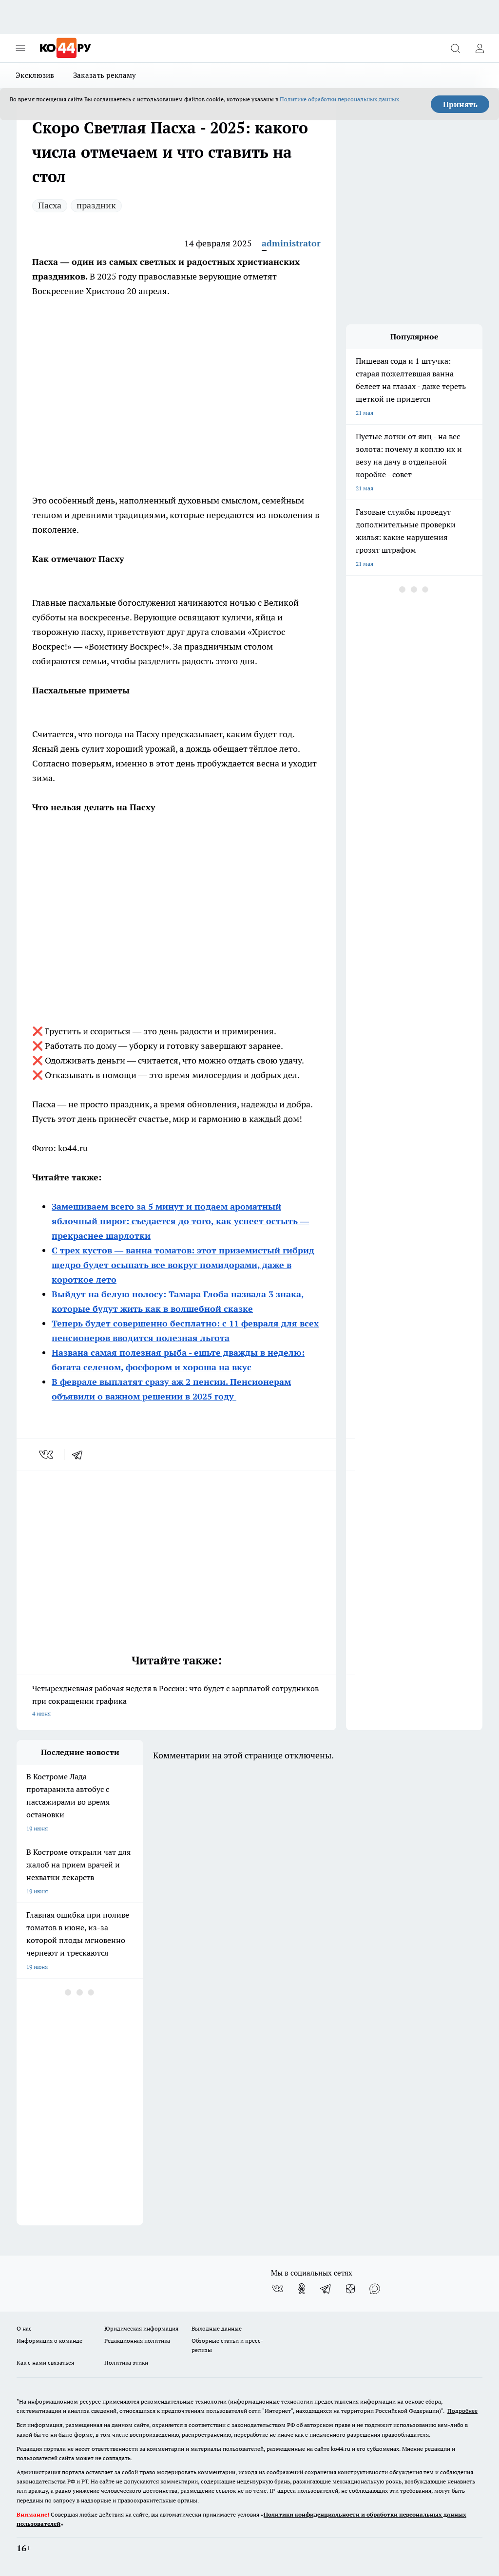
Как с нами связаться (45, 2362)
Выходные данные (217, 2328)
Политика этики (126, 2362)
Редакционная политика (137, 2340)
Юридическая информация (141, 2328)
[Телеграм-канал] (326, 2288)
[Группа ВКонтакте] (277, 2288)
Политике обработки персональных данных (339, 99)
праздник (96, 205)
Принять (460, 104)
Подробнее (462, 2410)
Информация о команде (49, 2340)
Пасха (49, 205)
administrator (291, 243)
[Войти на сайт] (479, 48)
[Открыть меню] (20, 48)
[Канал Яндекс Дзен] (350, 2288)
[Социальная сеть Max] (375, 2288)
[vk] (47, 1454)
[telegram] (80, 1454)
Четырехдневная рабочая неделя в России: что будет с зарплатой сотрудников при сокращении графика (176, 1701)
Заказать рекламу (104, 75)
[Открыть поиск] (455, 48)
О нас (24, 2328)
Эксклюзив (35, 75)
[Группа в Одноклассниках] (301, 2288)
